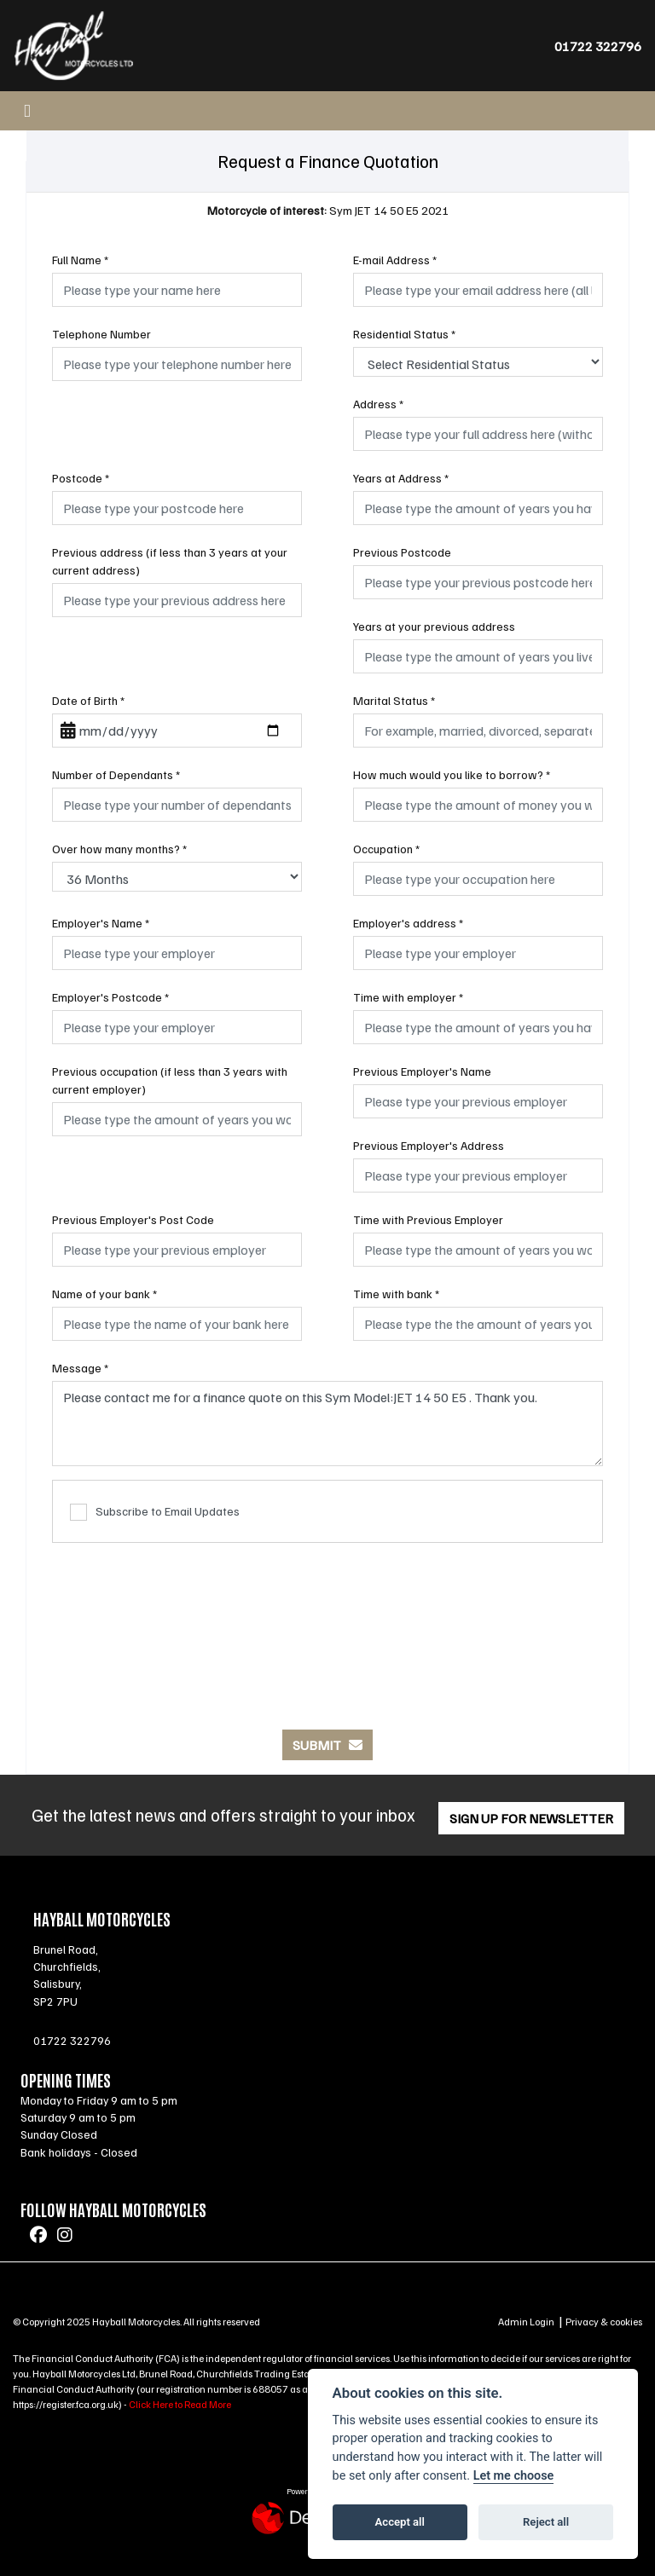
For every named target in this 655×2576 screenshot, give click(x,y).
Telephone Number (101, 333)
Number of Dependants (116, 774)
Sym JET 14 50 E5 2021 (328, 210)
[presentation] (327, 1627)
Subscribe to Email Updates (155, 1513)
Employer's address (408, 922)
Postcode (80, 478)
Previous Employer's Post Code (133, 1219)
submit (327, 1744)
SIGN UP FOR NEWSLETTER (531, 1818)
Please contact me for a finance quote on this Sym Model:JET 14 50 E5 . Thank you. (327, 1423)
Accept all (400, 2521)
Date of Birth (88, 700)
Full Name (80, 259)
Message (80, 1367)
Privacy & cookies (603, 2321)
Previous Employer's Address (428, 1145)
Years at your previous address (434, 626)
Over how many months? (119, 848)
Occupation (386, 848)
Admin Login (526, 2321)
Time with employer (408, 997)
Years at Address (401, 478)
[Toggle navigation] (27, 111)
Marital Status (394, 700)
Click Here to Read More (180, 2404)
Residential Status (404, 333)
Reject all (546, 2521)
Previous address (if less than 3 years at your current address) (169, 561)
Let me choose (513, 2476)
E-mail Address (395, 259)
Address (378, 403)
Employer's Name (100, 922)
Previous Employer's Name (422, 1071)
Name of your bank (104, 1293)
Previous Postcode (402, 552)
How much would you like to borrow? (451, 774)
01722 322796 (597, 46)
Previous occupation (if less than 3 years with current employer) (169, 1080)
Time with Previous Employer (428, 1219)
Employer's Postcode (110, 997)
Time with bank (396, 1293)
